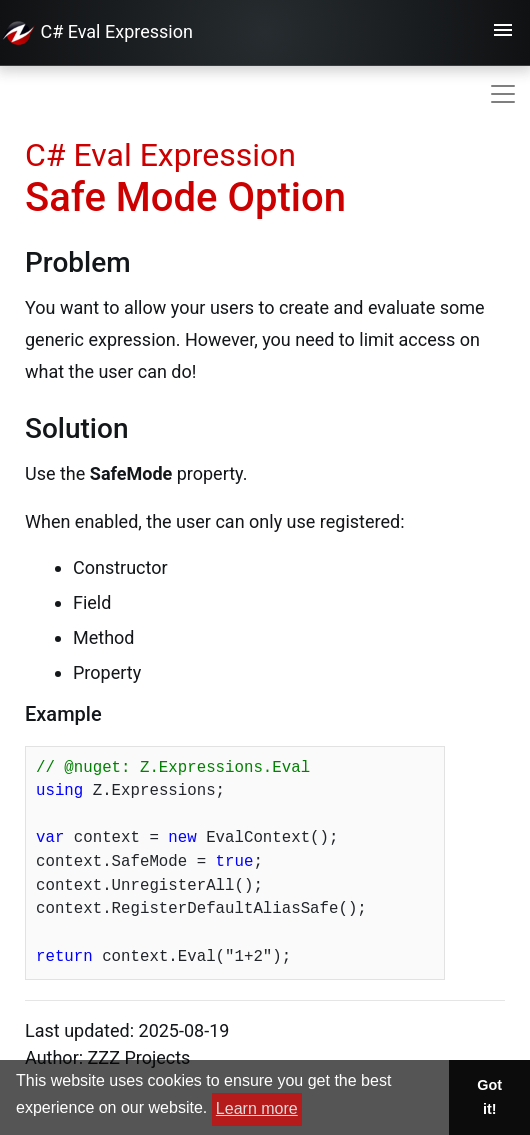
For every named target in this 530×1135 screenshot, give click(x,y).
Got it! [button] (489, 1097)
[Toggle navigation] (503, 33)
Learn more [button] (257, 1108)
